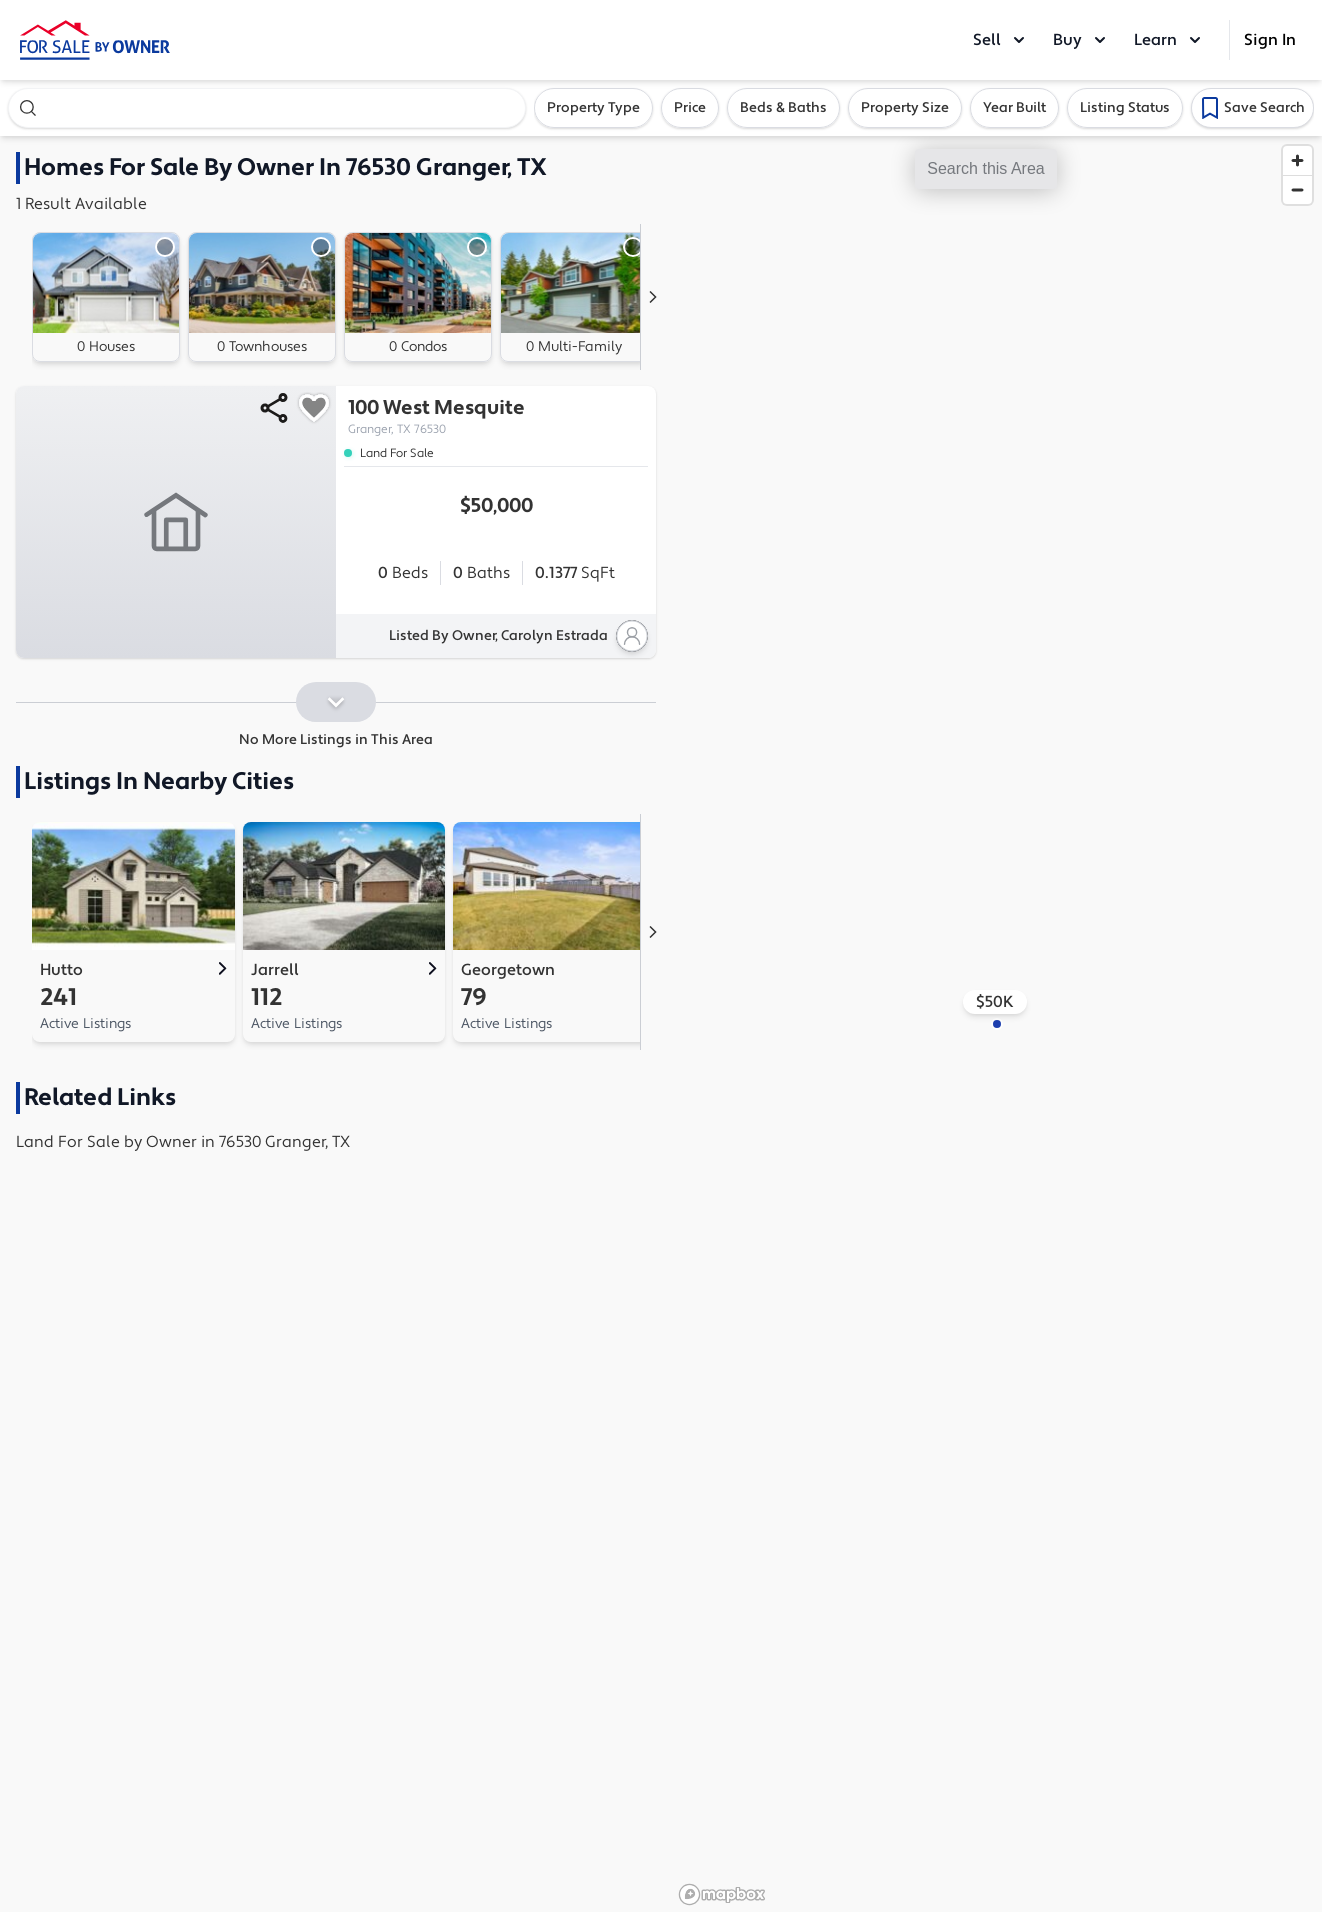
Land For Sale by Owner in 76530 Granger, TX (183, 1142)
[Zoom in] (1297, 160)
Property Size (905, 108)
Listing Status (1125, 108)
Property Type (593, 108)
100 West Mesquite (496, 416)
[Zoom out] (1297, 189)
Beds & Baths (783, 108)
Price (690, 108)
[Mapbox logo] (722, 1894)
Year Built (1014, 108)
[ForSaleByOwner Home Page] (95, 40)
